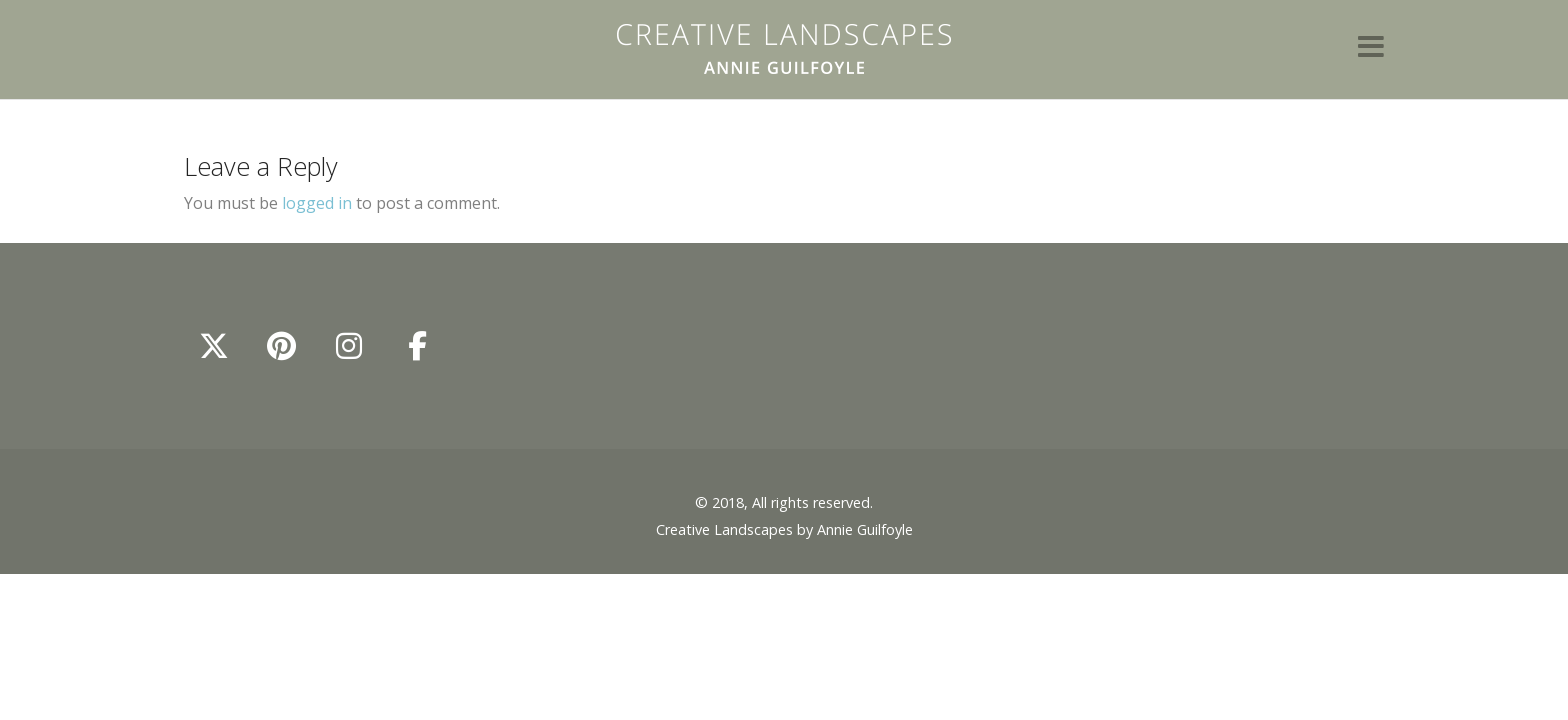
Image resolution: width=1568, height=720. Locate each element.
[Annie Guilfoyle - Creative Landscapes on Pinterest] (282, 346)
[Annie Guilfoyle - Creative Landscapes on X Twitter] (214, 346)
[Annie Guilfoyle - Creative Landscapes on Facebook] (417, 346)
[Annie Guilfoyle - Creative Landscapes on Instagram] (349, 346)
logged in (317, 203)
